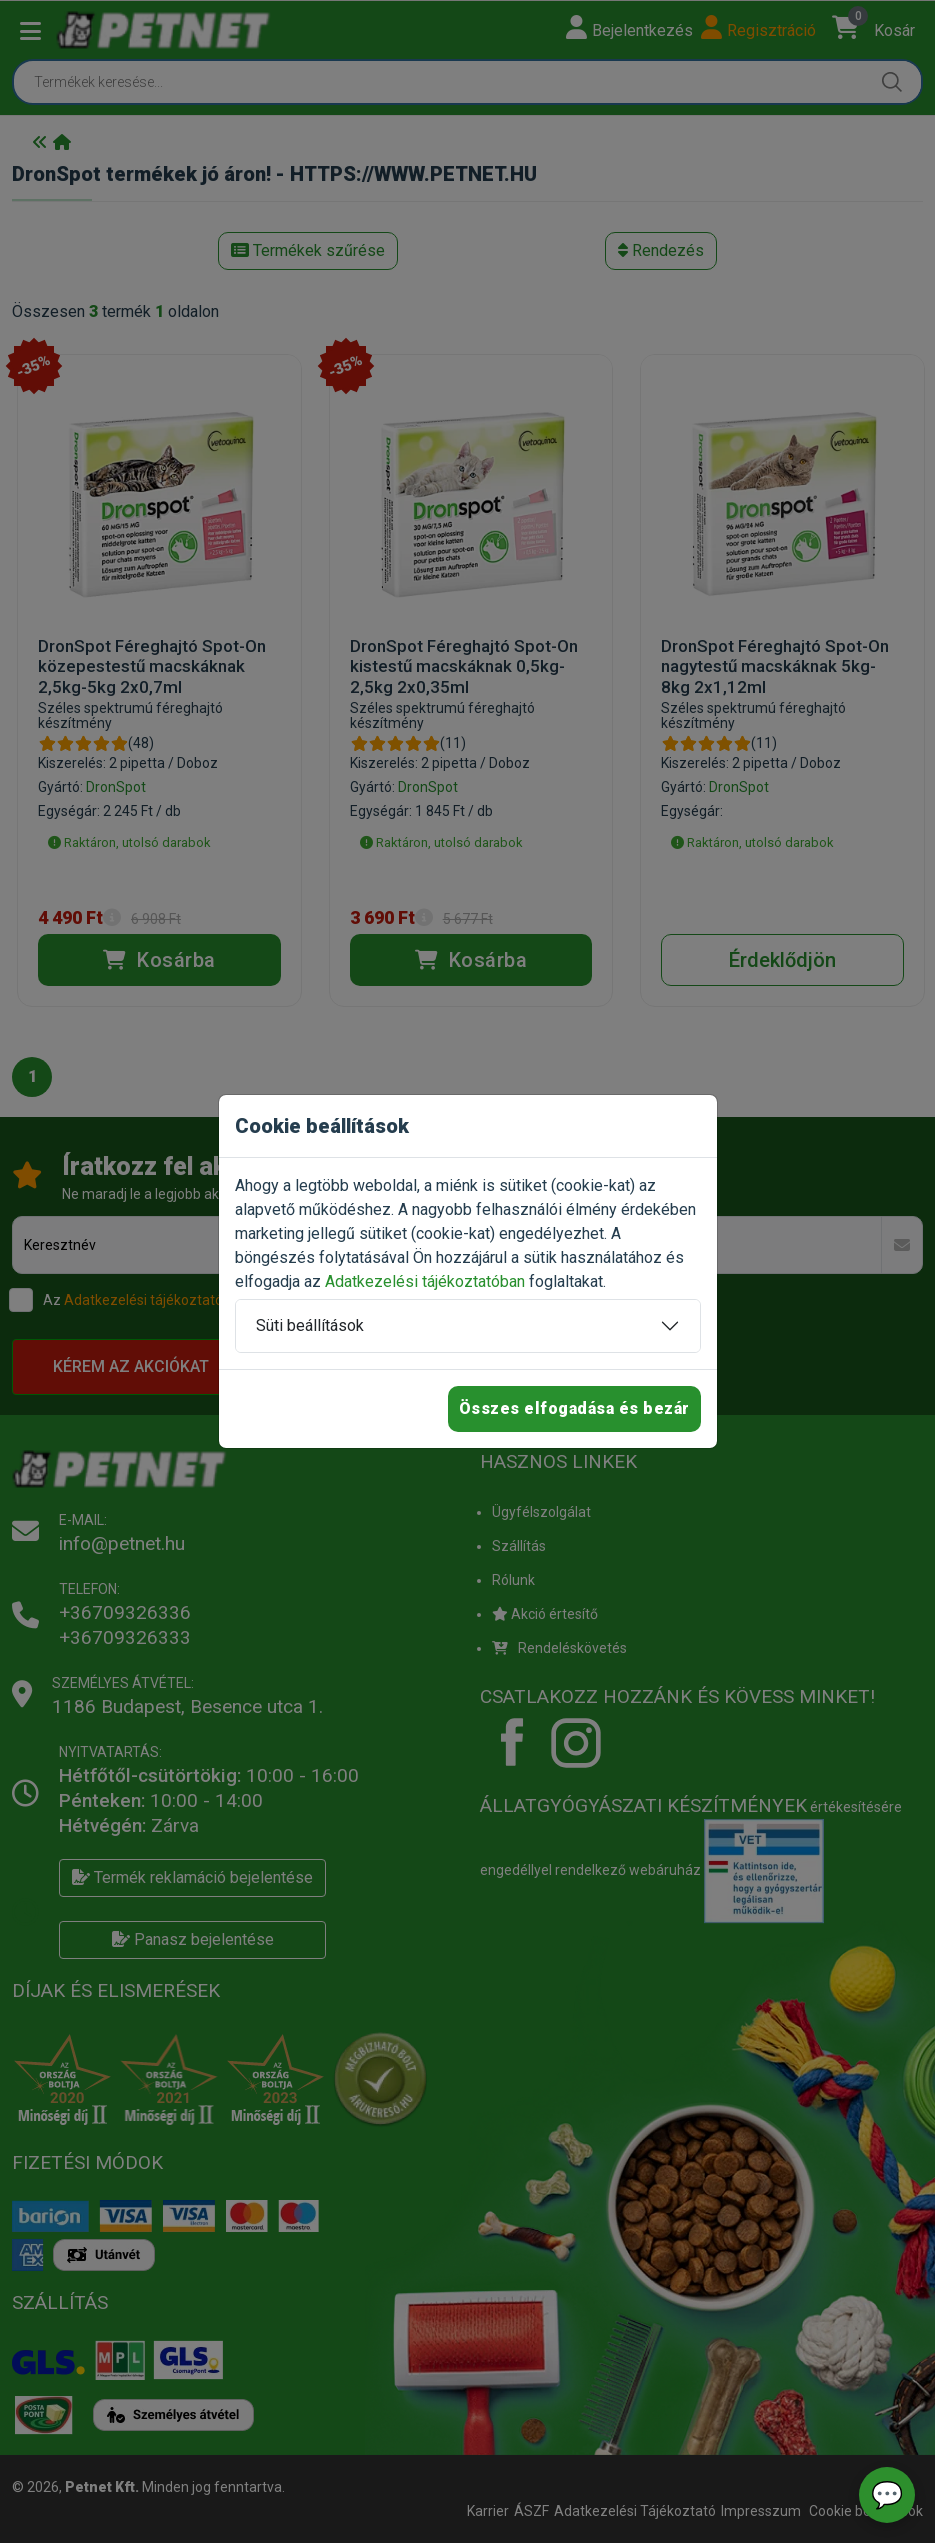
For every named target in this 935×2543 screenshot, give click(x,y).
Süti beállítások (310, 1325)
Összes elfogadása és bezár (574, 1408)
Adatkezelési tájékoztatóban (425, 1281)
